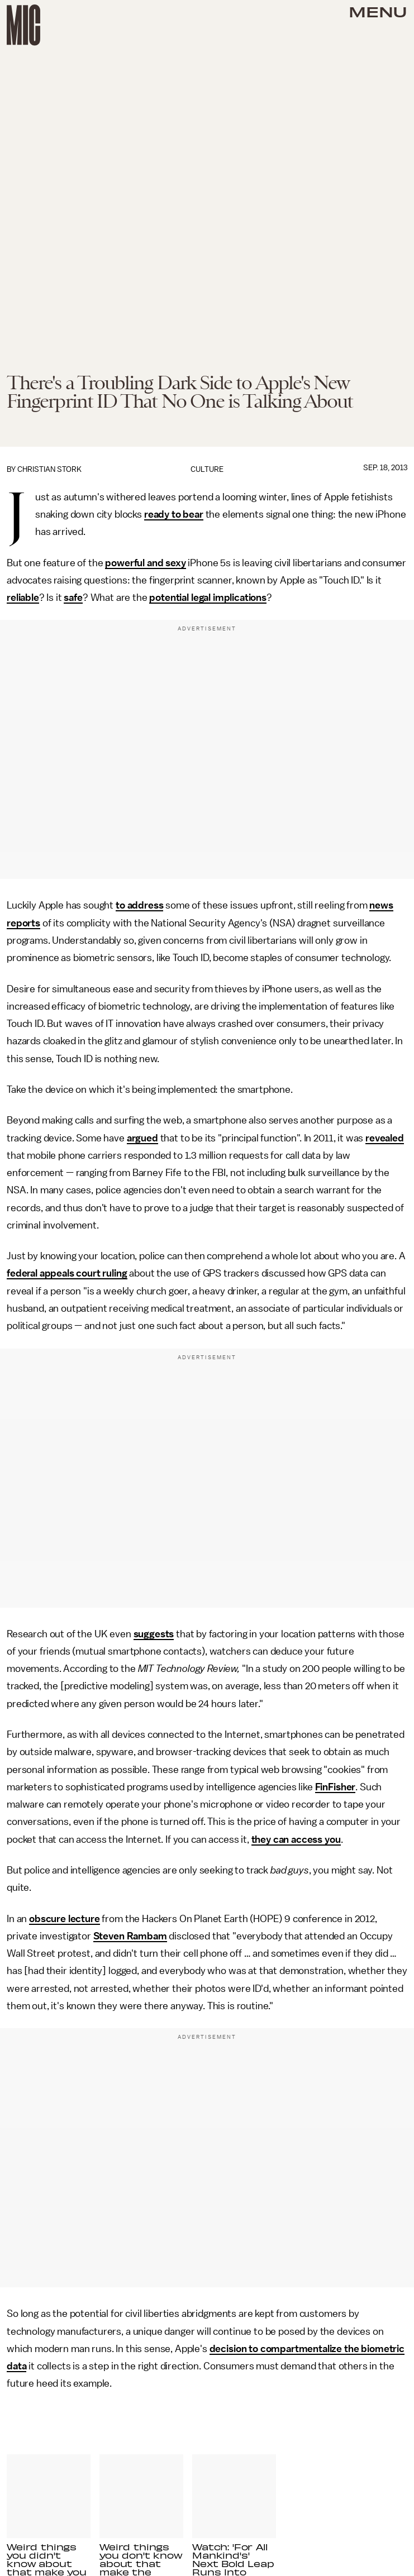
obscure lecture (64, 1919)
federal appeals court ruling (67, 1273)
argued (142, 1138)
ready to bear (173, 514)
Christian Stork (49, 469)
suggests (154, 1634)
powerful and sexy (145, 563)
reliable (23, 597)
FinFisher (335, 1787)
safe (73, 597)
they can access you (296, 1839)
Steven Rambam (130, 1936)
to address (139, 905)
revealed (384, 1138)
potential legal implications (208, 597)
